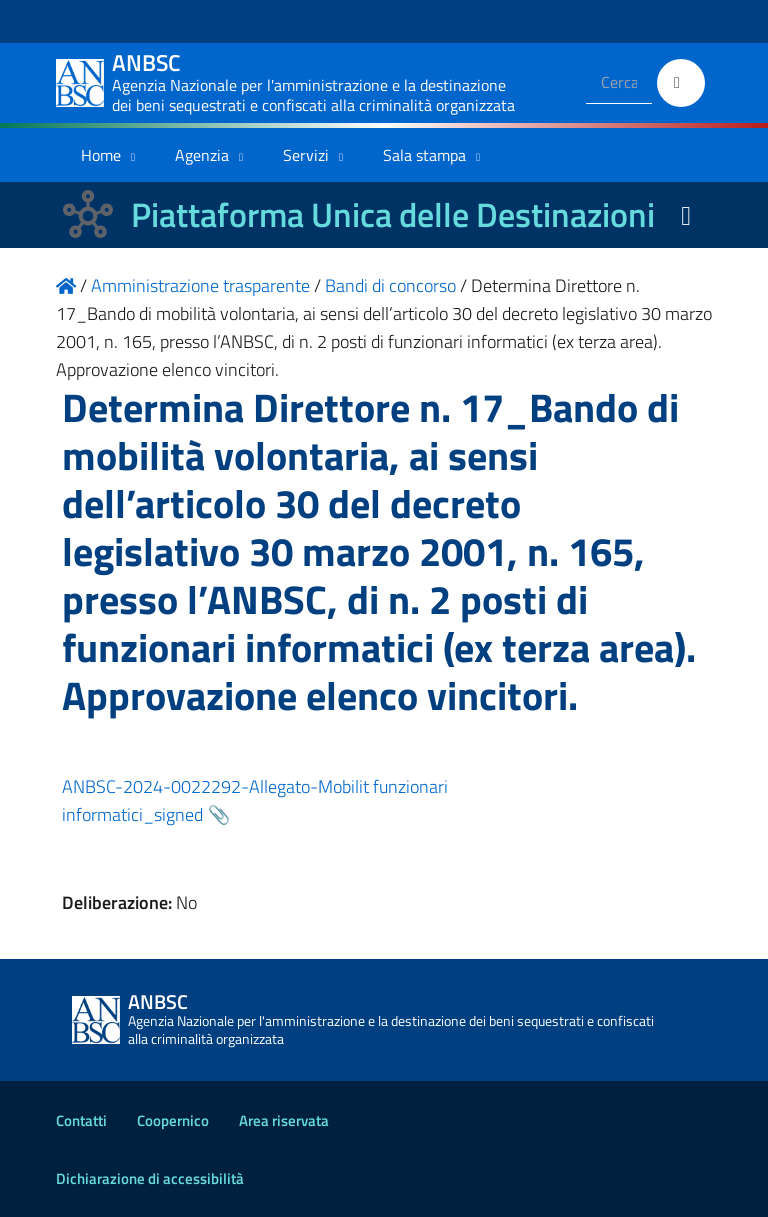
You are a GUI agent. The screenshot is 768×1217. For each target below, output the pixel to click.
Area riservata (284, 1120)
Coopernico (173, 1120)
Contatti (81, 1120)
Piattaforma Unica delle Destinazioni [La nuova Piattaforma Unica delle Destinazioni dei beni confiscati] (393, 214)
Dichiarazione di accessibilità (150, 1178)
